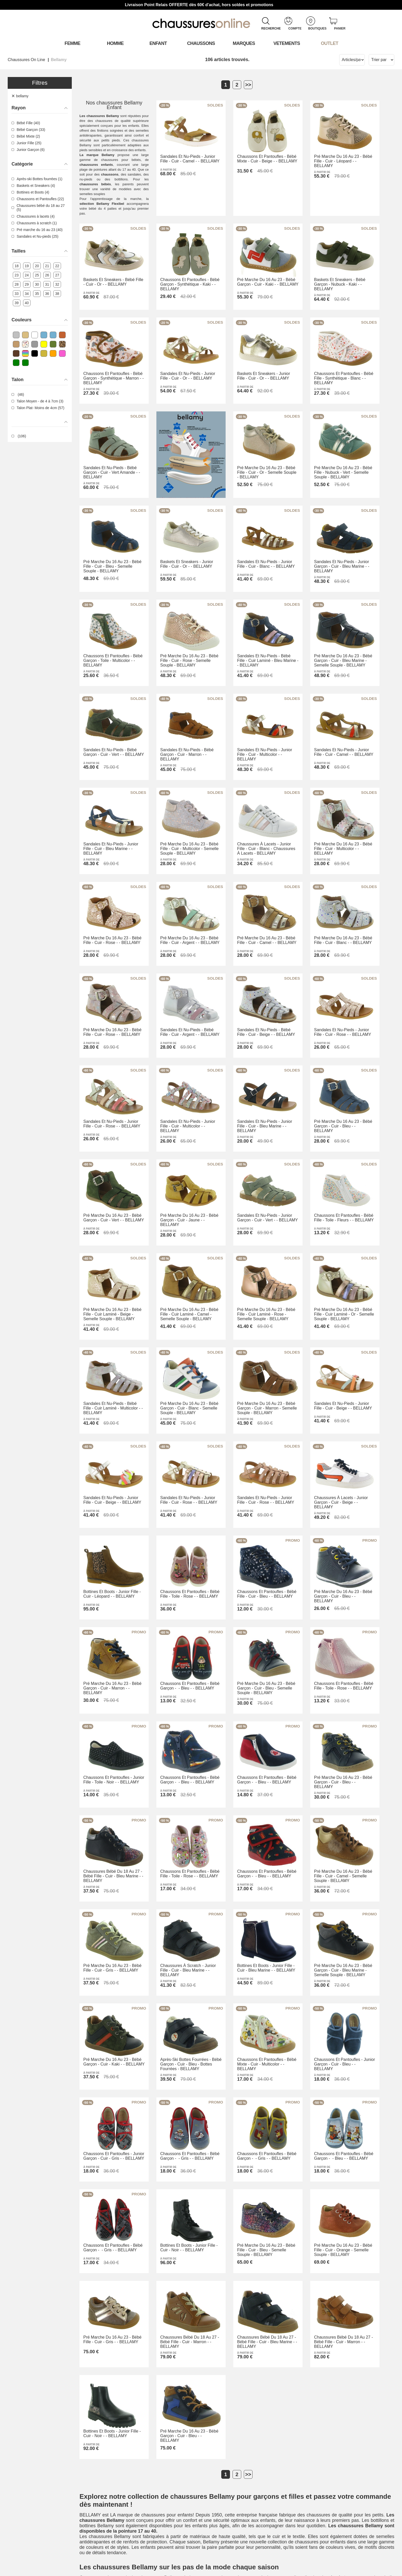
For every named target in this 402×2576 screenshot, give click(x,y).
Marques (244, 43)
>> (248, 85)
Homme (115, 43)
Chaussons (201, 43)
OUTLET (329, 43)
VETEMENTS (287, 43)
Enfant (158, 43)
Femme (72, 43)
